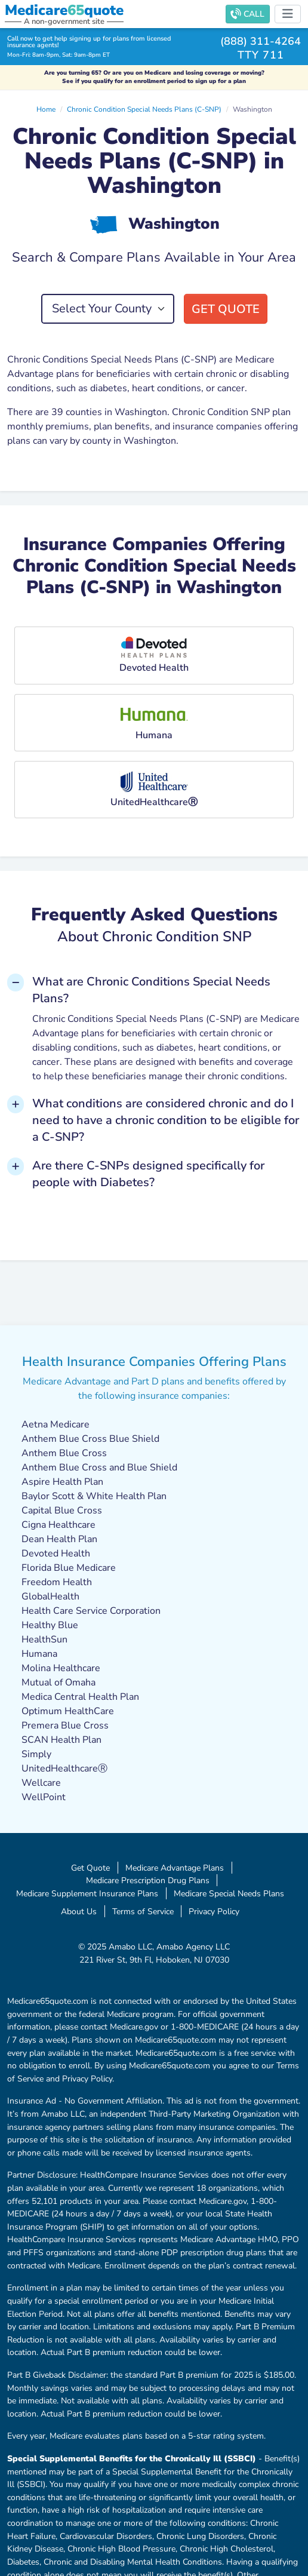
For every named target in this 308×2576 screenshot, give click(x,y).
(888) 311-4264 (260, 40)
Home (46, 109)
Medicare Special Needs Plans (229, 1893)
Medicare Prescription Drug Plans (148, 1880)
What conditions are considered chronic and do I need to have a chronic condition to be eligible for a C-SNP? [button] (165, 1120)
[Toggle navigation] (288, 14)
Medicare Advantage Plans (174, 1868)
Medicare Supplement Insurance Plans (87, 1893)
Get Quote (226, 309)
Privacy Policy (214, 1911)
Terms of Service (143, 1911)
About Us (79, 1911)
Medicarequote (64, 10)
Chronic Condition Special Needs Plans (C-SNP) (144, 109)
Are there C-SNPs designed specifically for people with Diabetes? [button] (148, 1173)
